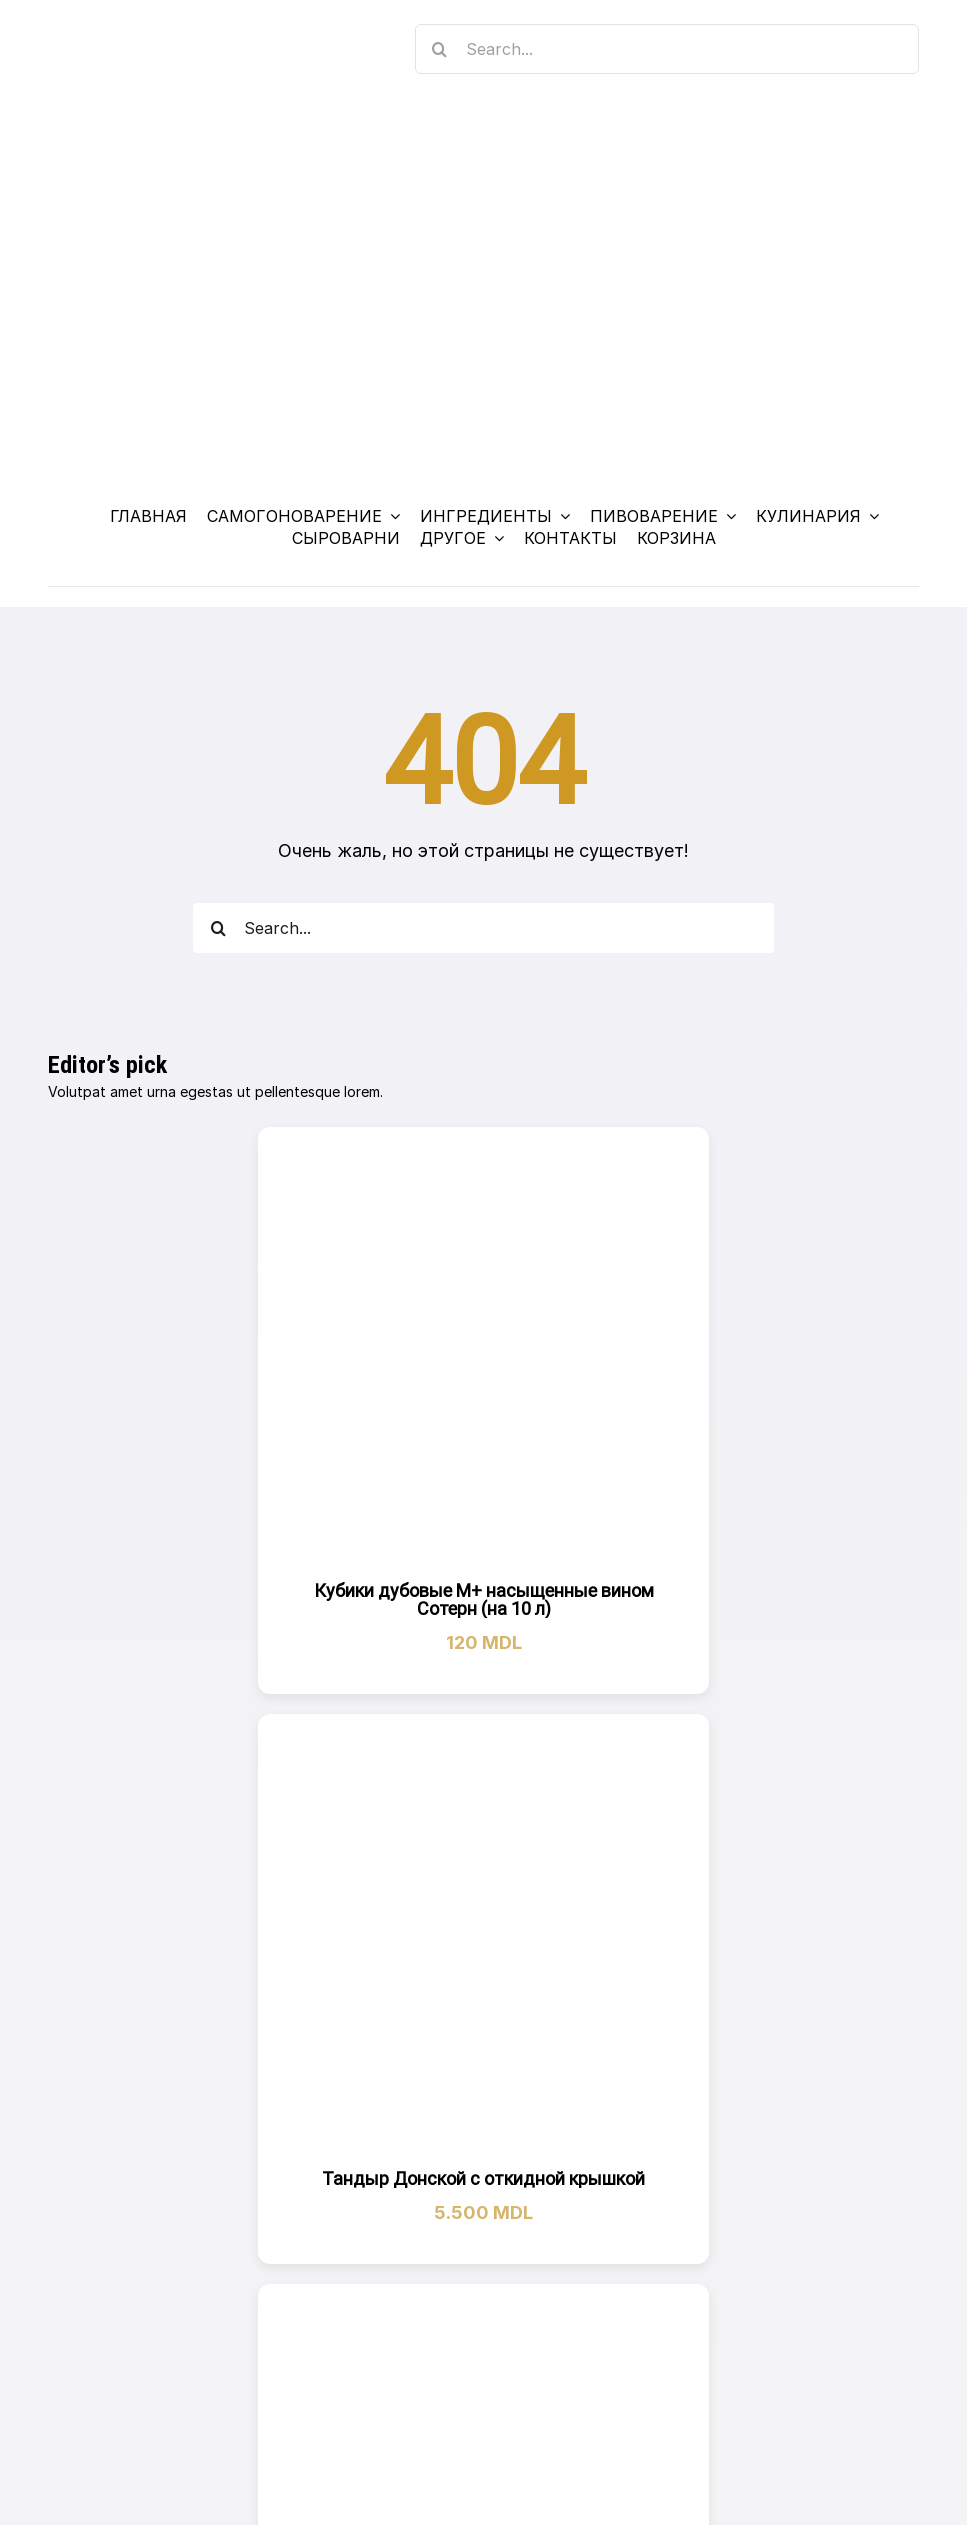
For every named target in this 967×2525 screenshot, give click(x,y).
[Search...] (667, 49)
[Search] (440, 49)
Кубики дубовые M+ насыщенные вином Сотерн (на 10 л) (484, 1599)
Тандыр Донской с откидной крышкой (483, 2178)
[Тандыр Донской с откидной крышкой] (484, 1940)
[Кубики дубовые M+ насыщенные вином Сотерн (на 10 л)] (484, 1352)
